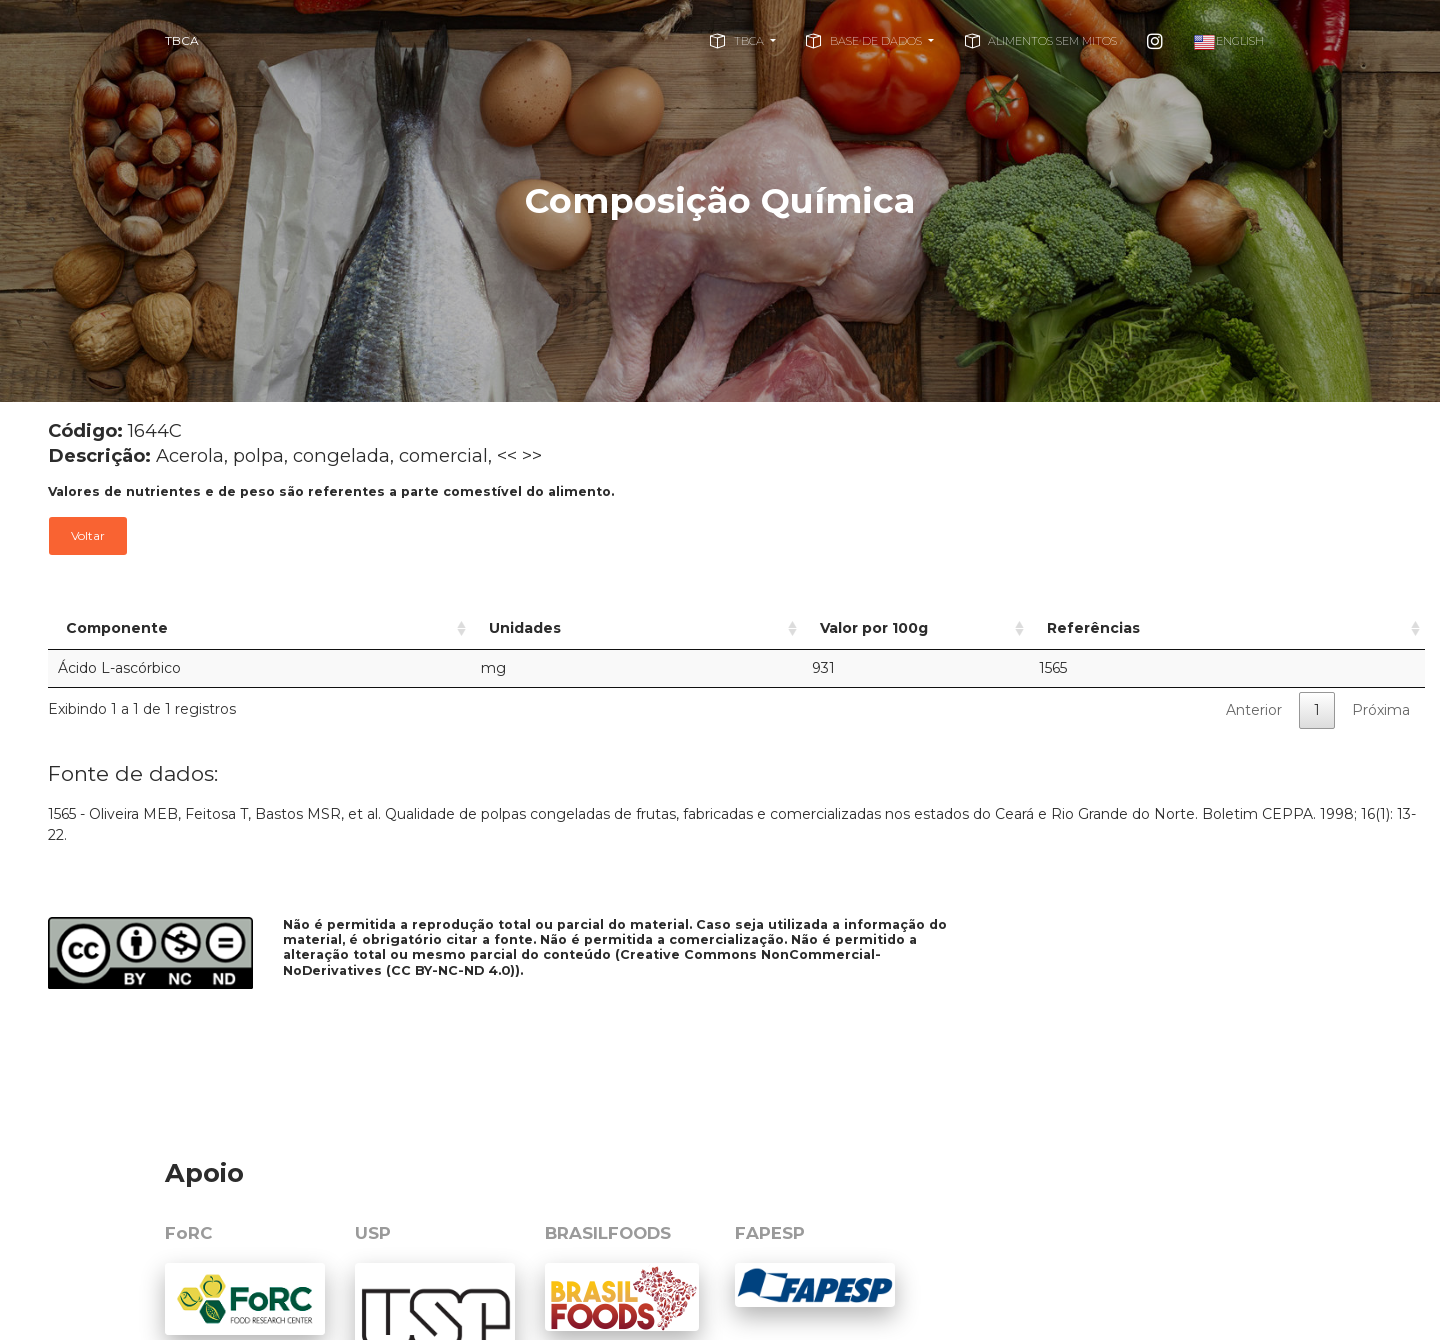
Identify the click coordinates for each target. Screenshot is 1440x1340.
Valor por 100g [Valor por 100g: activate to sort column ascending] (779, 628)
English (1228, 42)
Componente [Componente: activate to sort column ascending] (117, 628)
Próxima (1381, 710)
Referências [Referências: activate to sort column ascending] (1149, 628)
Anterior (1254, 710)
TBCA (182, 40)
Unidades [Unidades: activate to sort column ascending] (477, 628)
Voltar (88, 535)
